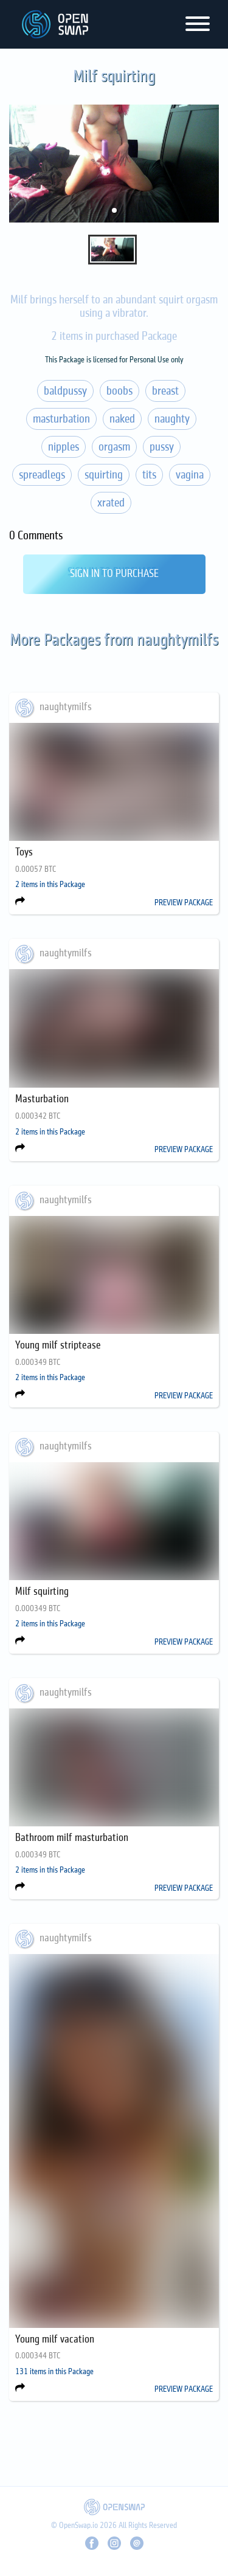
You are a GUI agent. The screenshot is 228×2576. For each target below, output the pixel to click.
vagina (190, 475)
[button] (114, 210)
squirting (104, 475)
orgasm (114, 447)
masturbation (61, 419)
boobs (119, 391)
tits (149, 475)
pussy (162, 447)
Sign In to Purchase (114, 573)
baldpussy (65, 391)
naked (122, 419)
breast (165, 391)
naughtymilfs (66, 707)
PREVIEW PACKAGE (183, 903)
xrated (111, 503)
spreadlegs (42, 475)
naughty (172, 419)
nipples (63, 447)
